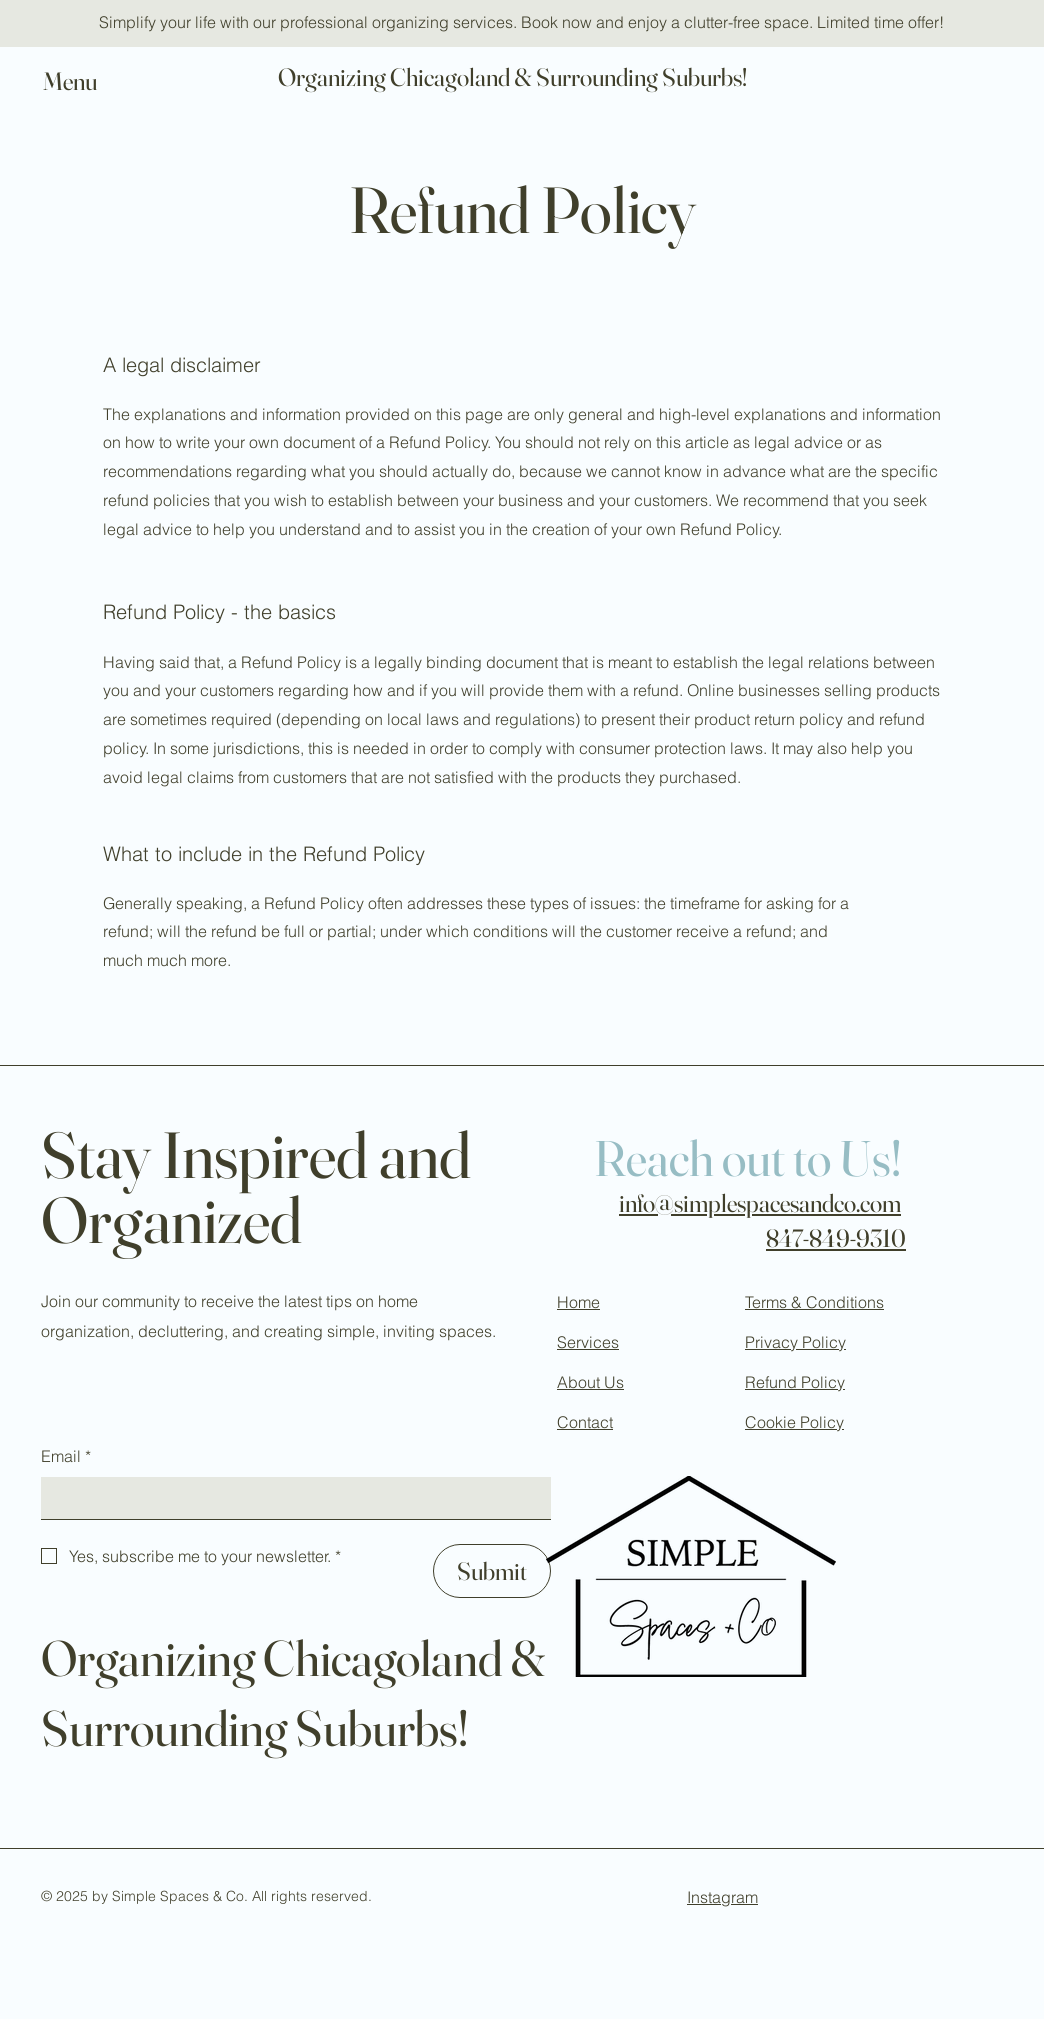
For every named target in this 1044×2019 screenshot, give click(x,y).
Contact (585, 1422)
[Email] (290, 1498)
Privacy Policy (795, 1342)
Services (588, 1342)
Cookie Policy (794, 1422)
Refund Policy (795, 1382)
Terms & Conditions (814, 1302)
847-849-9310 (836, 1238)
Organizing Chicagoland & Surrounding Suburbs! (512, 77)
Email (66, 1457)
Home (578, 1302)
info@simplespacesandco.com (760, 1203)
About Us (590, 1382)
